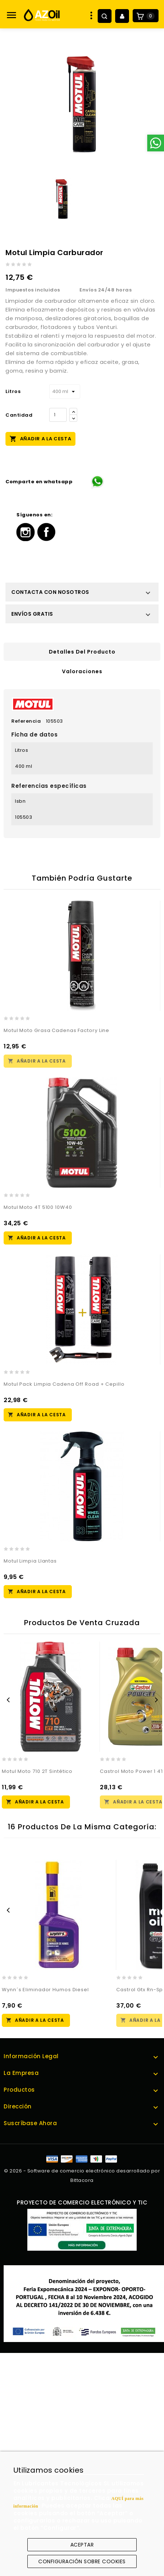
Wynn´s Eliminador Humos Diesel (45, 1989)
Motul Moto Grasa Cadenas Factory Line (56, 1030)
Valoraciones (82, 671)
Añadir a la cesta (40, 438)
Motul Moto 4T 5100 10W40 (38, 1207)
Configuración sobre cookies (82, 2561)
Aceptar (82, 2544)
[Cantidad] (58, 415)
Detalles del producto (82, 651)
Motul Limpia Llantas (30, 1560)
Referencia (26, 721)
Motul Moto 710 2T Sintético (37, 1771)
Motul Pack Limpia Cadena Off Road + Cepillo (64, 1384)
